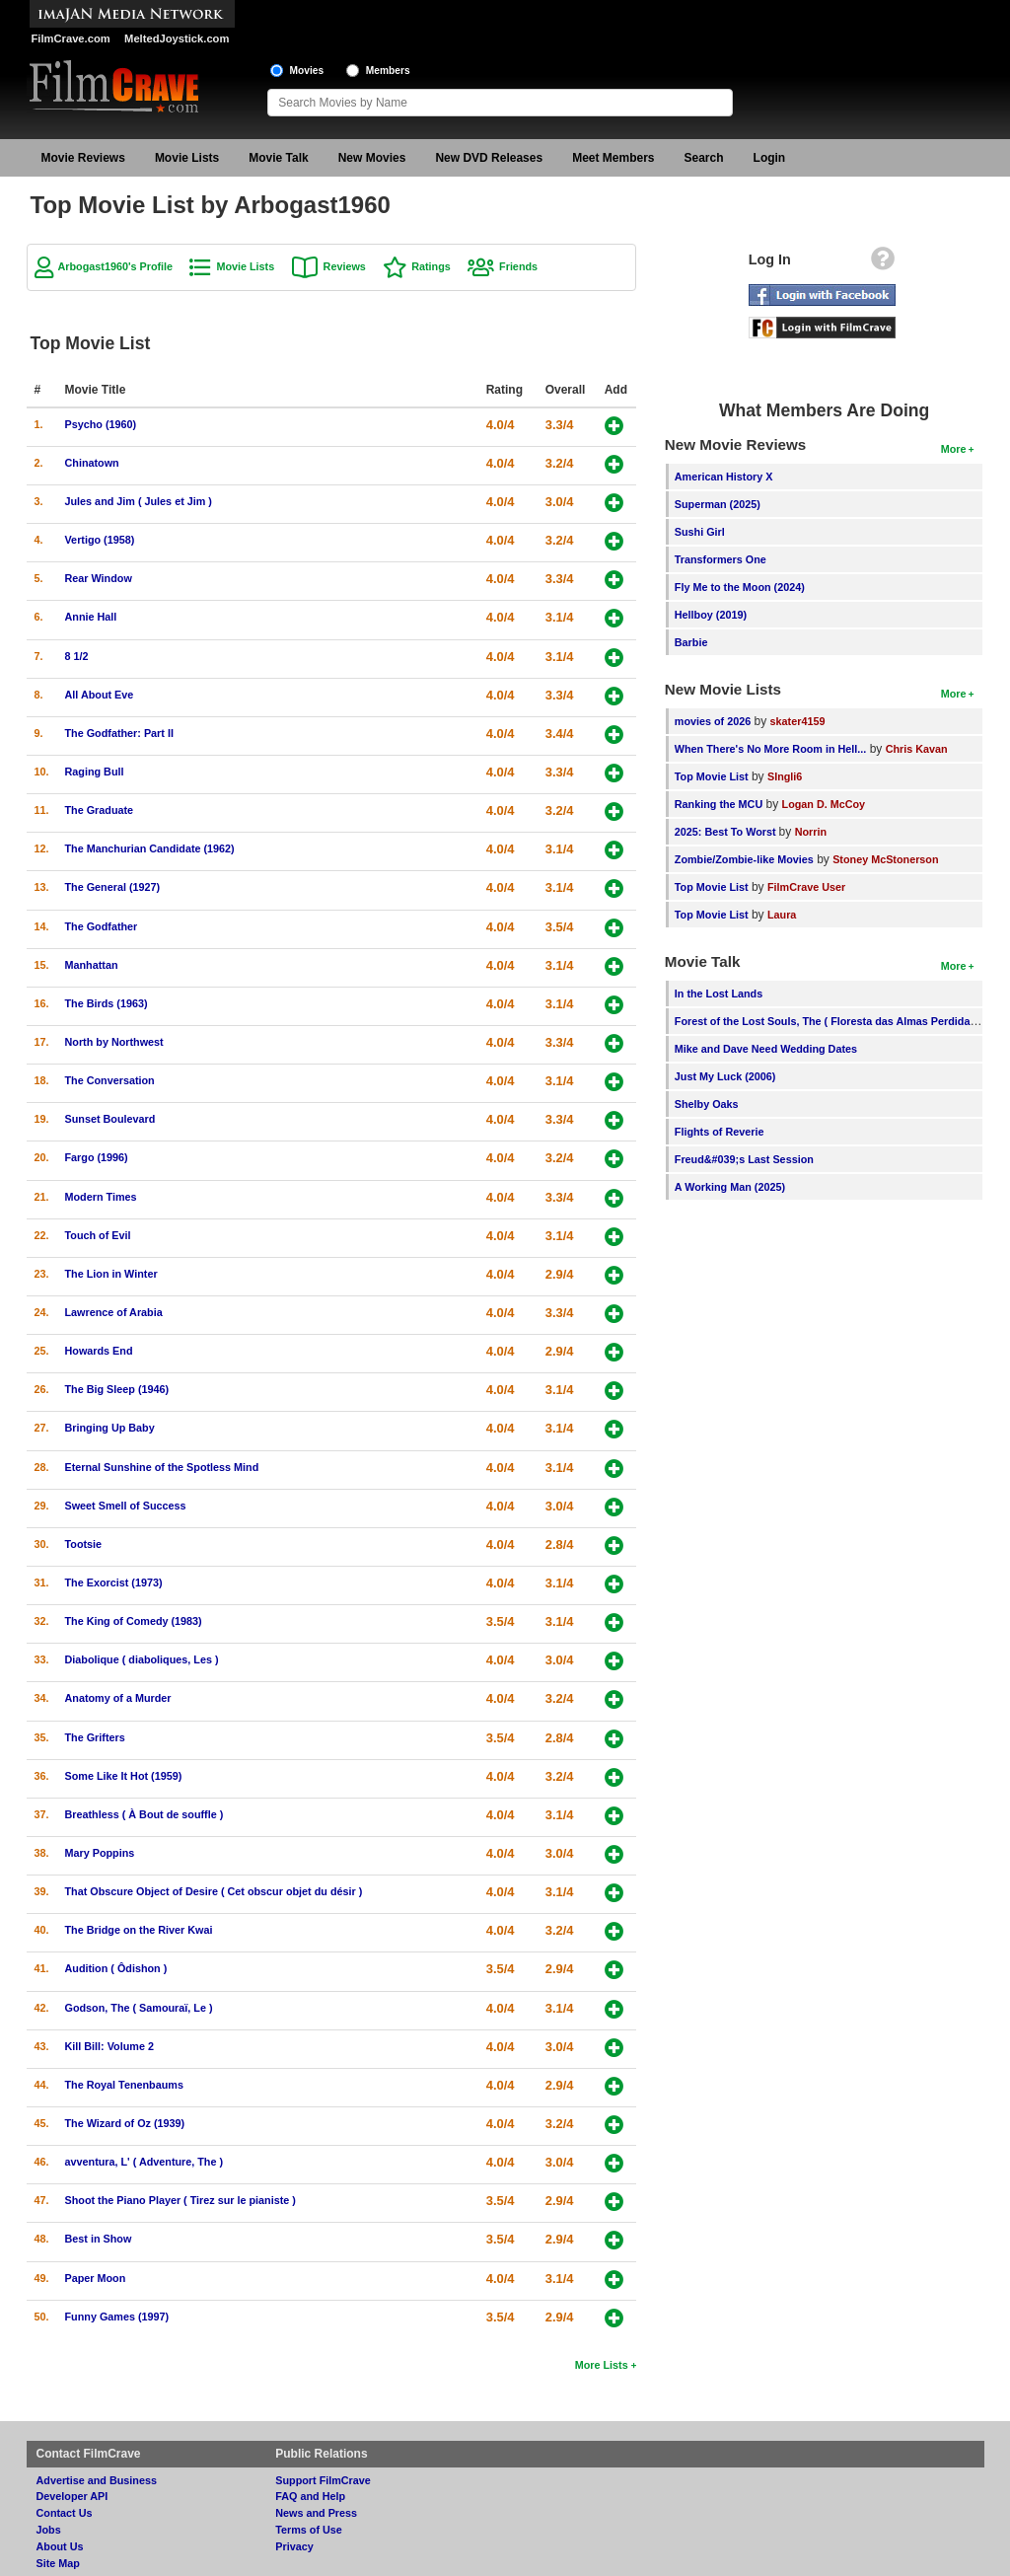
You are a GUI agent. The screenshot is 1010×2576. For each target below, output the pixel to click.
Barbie (691, 642)
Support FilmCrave (323, 2480)
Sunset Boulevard (110, 1119)
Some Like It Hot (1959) (123, 1776)
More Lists (601, 2365)
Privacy (294, 2546)
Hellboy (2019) (711, 615)
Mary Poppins (100, 1853)
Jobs (48, 2530)
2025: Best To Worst (727, 832)
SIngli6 (784, 776)
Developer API (72, 2496)
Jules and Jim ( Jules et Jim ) (138, 501)
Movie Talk (278, 158)
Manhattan (91, 965)
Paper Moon (95, 2278)
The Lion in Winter (111, 1274)
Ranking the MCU (718, 804)
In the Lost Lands (718, 993)
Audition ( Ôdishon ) (116, 1968)
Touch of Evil (98, 1235)
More (954, 449)
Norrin (811, 832)
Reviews (345, 266)
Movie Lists (187, 158)
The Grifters (95, 1737)
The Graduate (99, 810)
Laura (781, 914)
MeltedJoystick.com (176, 38)
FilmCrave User (806, 887)
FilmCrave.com (71, 38)
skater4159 (798, 721)
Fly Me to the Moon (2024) (740, 587)
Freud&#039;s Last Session (744, 1159)
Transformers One (720, 559)
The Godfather (101, 926)
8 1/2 (77, 656)
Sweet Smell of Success (125, 1505)
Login (770, 158)
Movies (307, 70)
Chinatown (92, 463)
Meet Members (613, 158)
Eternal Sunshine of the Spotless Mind (162, 1467)
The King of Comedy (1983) (133, 1621)
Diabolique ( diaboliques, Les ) (142, 1659)
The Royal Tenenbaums (124, 2085)
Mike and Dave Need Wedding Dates (766, 1049)
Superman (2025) (717, 504)
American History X (724, 476)
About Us (60, 2546)
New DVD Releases (488, 158)
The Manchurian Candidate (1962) (150, 848)
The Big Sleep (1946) (117, 1389)
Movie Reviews (83, 158)
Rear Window (98, 578)
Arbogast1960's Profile (116, 266)
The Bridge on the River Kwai (139, 1930)
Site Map (58, 2563)
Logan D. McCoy (824, 804)
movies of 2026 (713, 721)
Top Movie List (712, 776)
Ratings (431, 266)
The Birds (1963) (106, 1003)
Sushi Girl (700, 532)
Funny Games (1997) (117, 2316)
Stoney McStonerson (885, 859)
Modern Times (101, 1197)
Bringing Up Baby (110, 1428)
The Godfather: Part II (119, 733)
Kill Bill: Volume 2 (109, 2046)
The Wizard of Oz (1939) (125, 2123)
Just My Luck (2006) (725, 1076)
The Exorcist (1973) (114, 1582)
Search (704, 158)
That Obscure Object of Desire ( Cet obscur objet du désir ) (214, 1891)
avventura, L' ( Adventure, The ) (144, 2162)
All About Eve (99, 694)
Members (388, 70)
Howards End (99, 1351)
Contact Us (64, 2513)
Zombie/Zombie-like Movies (744, 859)
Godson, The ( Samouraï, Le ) (139, 2008)
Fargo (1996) (96, 1157)
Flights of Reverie (719, 1132)
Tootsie (84, 1544)
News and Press (316, 2513)
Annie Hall (91, 617)
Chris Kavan (917, 749)
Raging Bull (94, 771)
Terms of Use (308, 2530)
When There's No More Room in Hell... (771, 749)
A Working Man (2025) (730, 1187)
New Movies (372, 158)
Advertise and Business (96, 2480)
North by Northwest (114, 1042)
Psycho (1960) (101, 424)
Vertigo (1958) (100, 540)
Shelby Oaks (707, 1104)
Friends (518, 266)
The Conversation (110, 1080)
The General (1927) (113, 887)
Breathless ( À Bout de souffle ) (144, 1814)
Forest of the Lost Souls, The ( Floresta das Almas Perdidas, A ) (835, 1021)
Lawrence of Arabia (114, 1312)
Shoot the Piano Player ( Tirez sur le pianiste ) (180, 2200)
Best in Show (98, 2239)
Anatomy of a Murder (118, 1698)
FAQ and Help (310, 2496)
